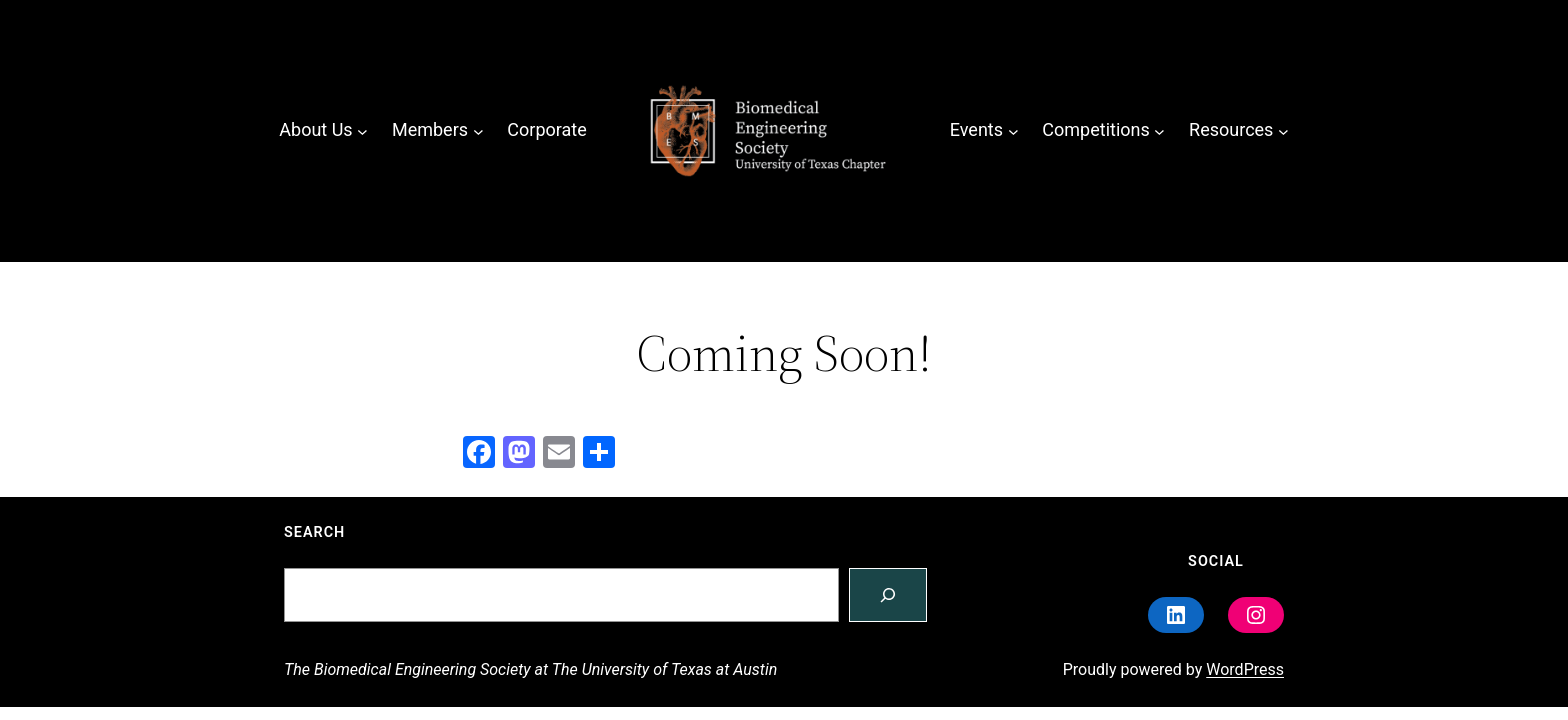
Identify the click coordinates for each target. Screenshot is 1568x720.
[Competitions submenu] (1159, 130)
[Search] (888, 595)
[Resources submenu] (1283, 130)
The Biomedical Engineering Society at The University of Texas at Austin (530, 669)
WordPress (1245, 669)
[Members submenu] (478, 130)
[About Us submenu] (362, 130)
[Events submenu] (1013, 130)
